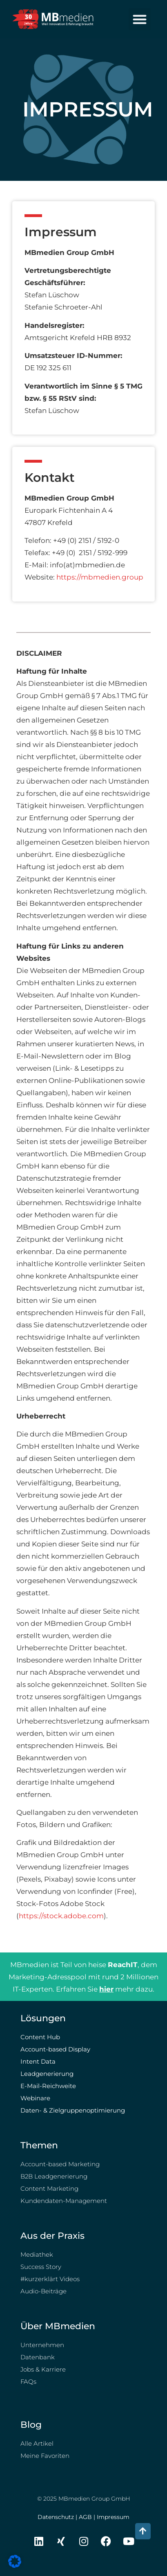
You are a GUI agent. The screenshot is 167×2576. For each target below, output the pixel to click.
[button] (140, 19)
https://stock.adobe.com (61, 1916)
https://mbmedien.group (99, 577)
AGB (85, 2517)
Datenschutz (56, 2517)
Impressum (113, 2517)
